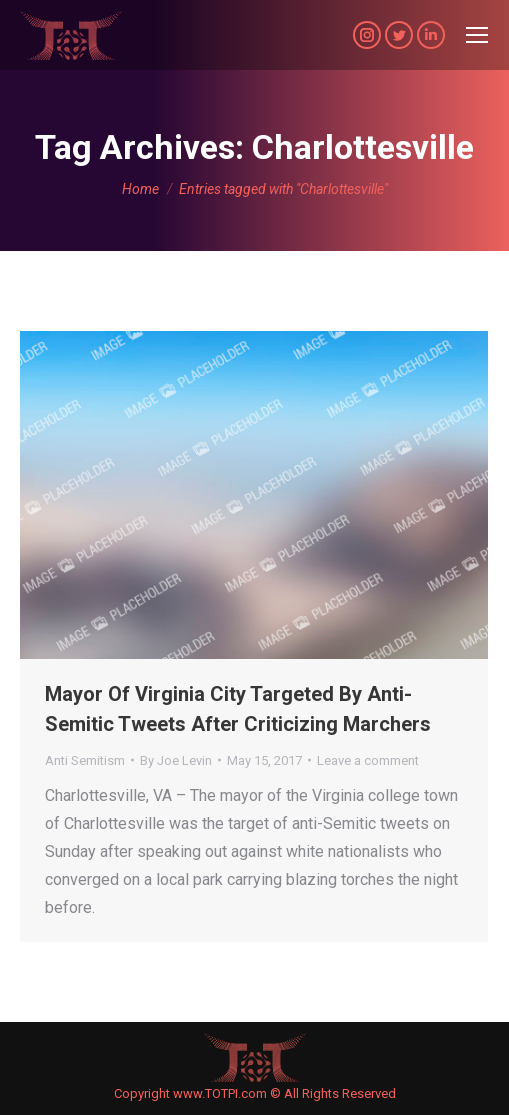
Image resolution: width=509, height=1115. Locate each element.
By (176, 760)
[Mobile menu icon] (477, 35)
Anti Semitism (85, 760)
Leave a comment (368, 760)
